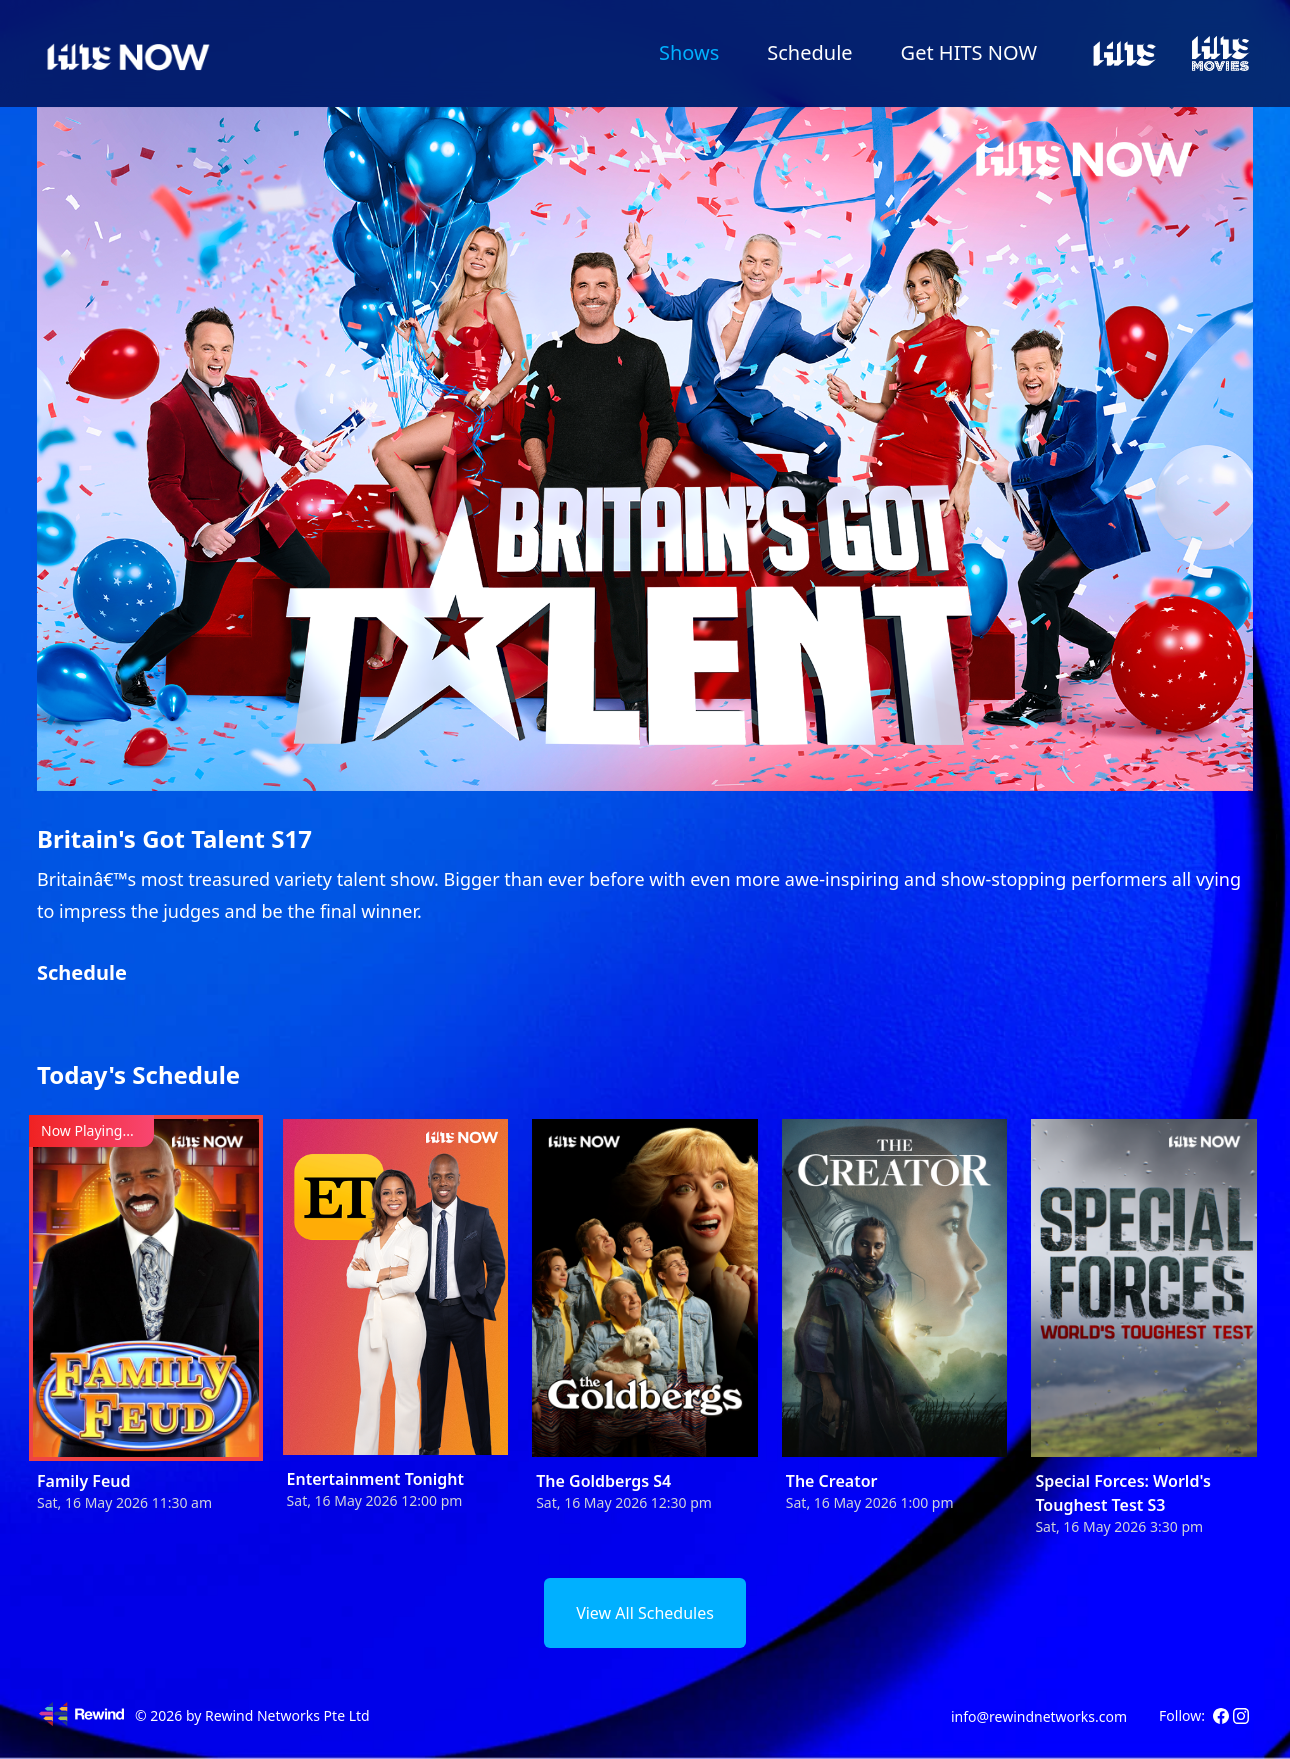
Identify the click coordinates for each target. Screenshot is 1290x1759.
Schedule (809, 52)
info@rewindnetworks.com (1039, 1716)
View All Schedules (645, 1613)
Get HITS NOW (969, 52)
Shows (689, 52)
